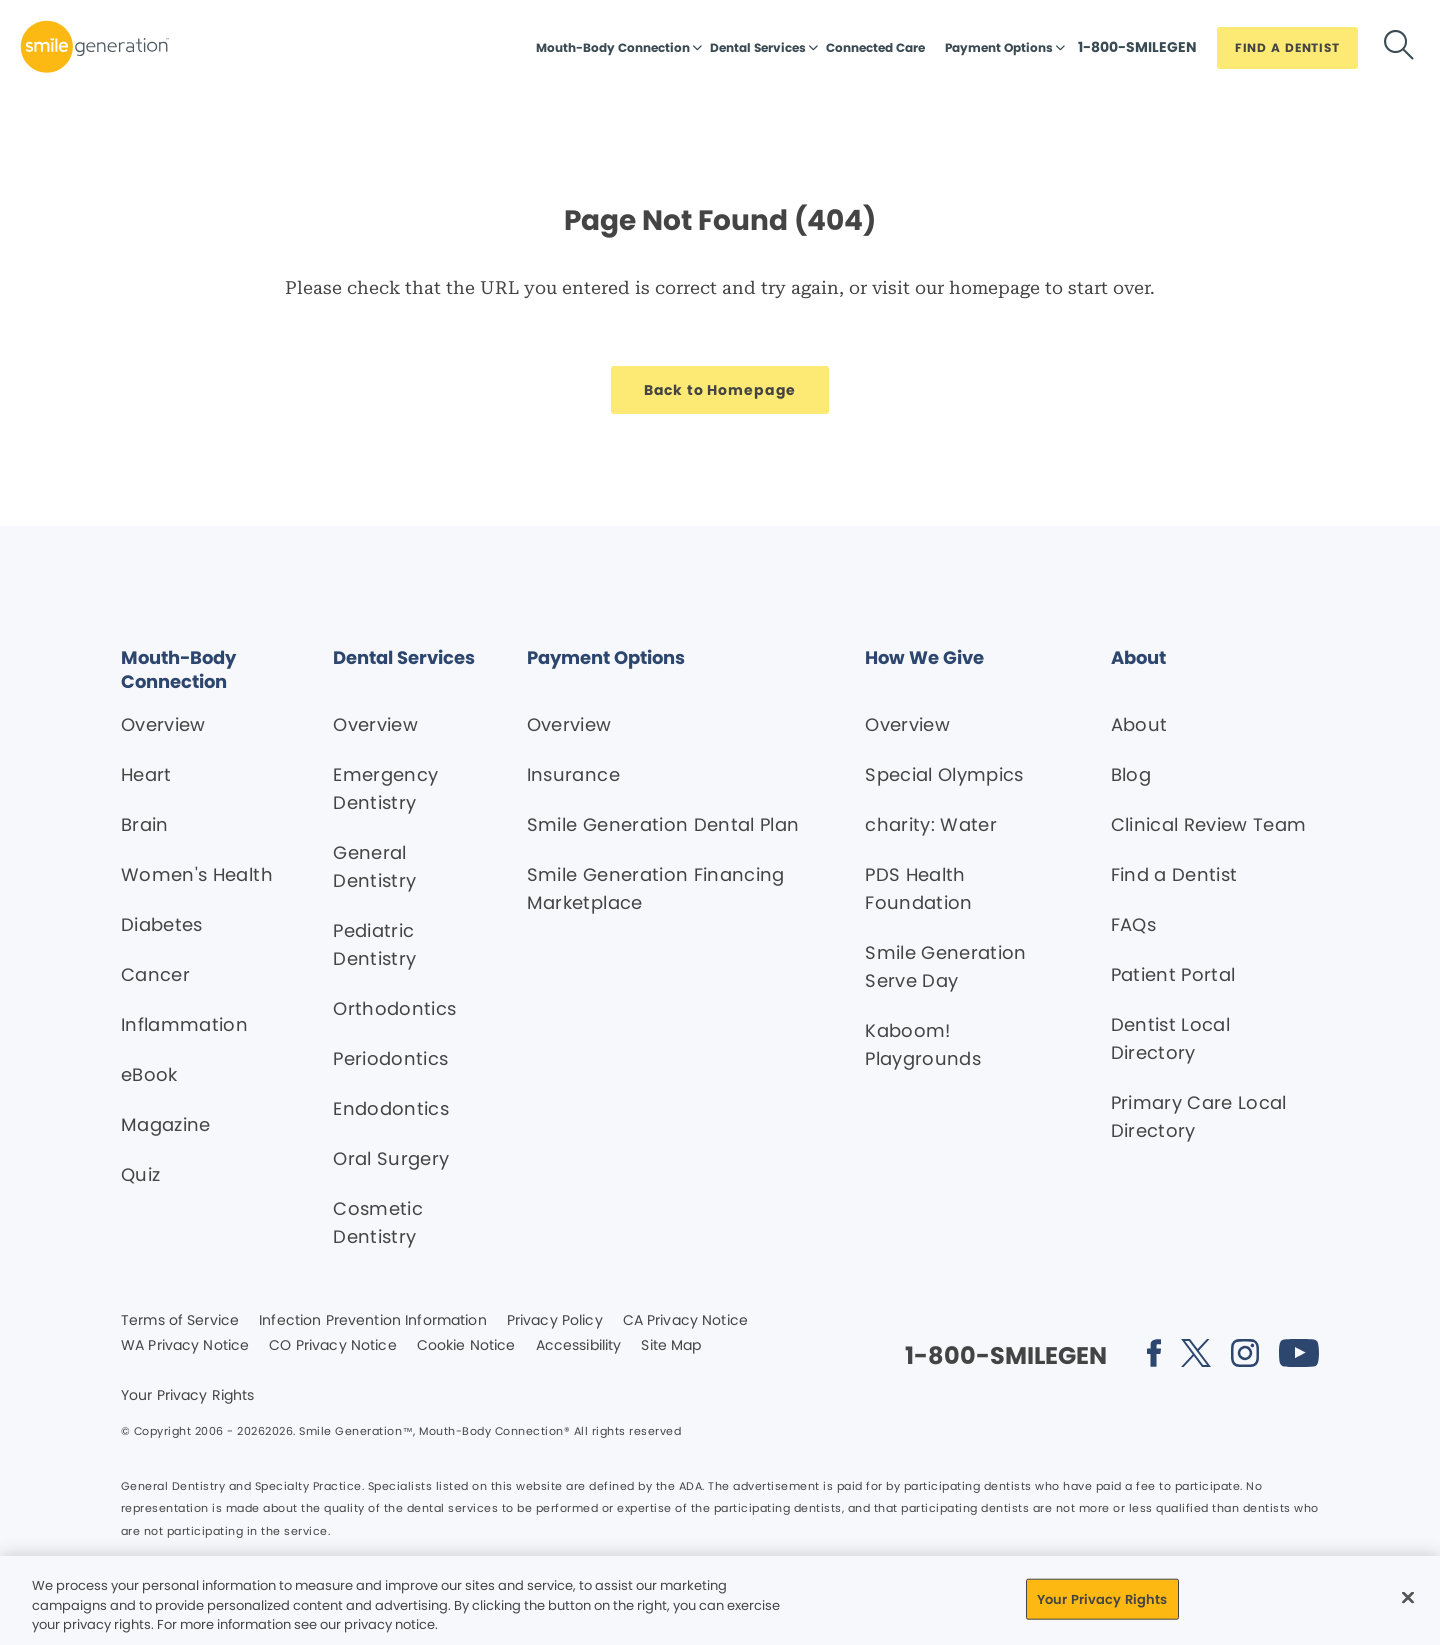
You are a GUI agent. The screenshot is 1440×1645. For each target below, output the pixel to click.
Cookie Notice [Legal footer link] (466, 1346)
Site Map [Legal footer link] (671, 1346)
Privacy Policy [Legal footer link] (555, 1321)
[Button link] (1137, 52)
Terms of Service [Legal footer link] (180, 1321)
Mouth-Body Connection (613, 47)
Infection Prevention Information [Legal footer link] (372, 1321)
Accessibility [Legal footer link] (579, 1346)
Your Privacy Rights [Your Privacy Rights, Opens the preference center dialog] (1102, 1598)
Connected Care (875, 47)
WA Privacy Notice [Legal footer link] (185, 1346)
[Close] (1408, 1597)
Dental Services (758, 47)
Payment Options (999, 47)
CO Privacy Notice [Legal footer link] (332, 1346)
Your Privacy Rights (188, 1396)
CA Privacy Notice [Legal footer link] (685, 1321)
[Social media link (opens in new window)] (1154, 1356)
